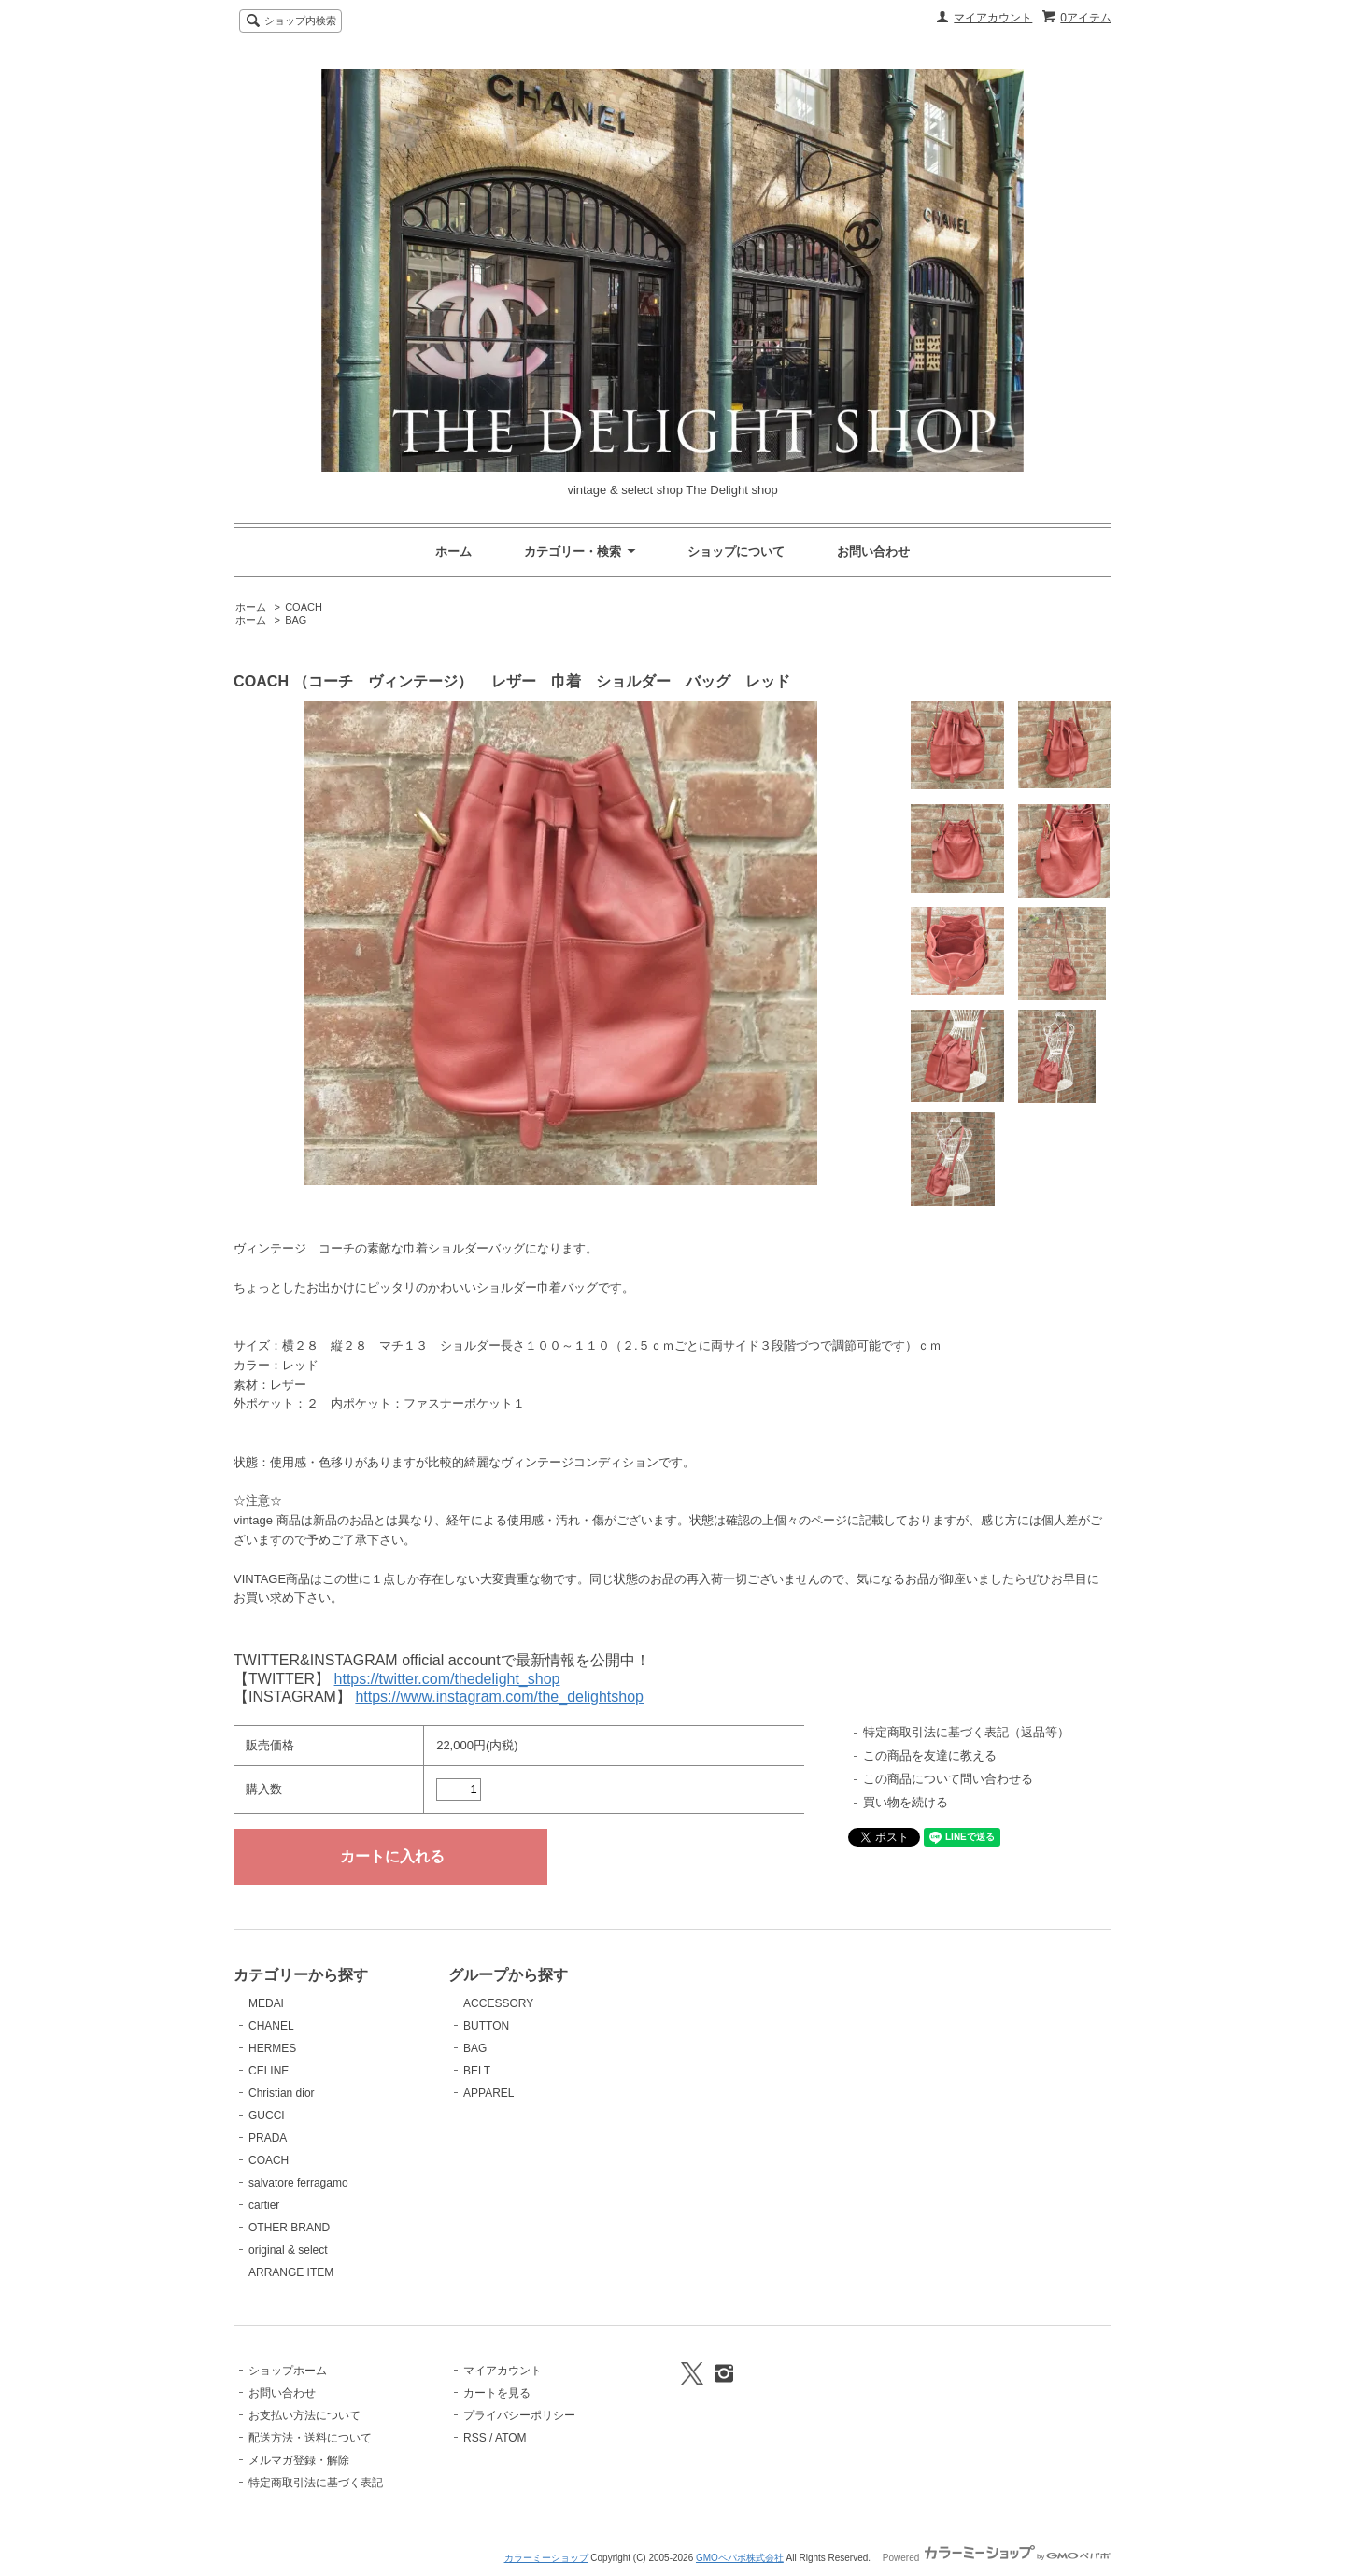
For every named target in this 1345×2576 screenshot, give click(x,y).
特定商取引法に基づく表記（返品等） (966, 1732)
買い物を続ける (905, 1802)
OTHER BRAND (289, 2227)
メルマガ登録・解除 (298, 2460)
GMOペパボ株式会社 (740, 2558)
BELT (476, 2070)
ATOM (511, 2437)
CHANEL (271, 2025)
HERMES (272, 2048)
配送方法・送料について (310, 2437)
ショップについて (736, 552)
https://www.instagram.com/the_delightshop (499, 1697)
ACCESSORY (498, 2003)
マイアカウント (993, 17)
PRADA (267, 2137)
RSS (475, 2437)
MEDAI (266, 2003)
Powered (997, 2558)
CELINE (268, 2070)
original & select (288, 2250)
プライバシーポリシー (519, 2415)
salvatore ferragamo (298, 2182)
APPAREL (488, 2093)
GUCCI (266, 2115)
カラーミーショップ (546, 2558)
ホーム (453, 552)
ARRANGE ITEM (290, 2272)
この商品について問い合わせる (948, 1779)
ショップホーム (287, 2370)
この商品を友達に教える (930, 1755)
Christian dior (281, 2093)
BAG (295, 620)
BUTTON (486, 2025)
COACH (303, 607)
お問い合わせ (873, 552)
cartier (263, 2205)
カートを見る (497, 2392)
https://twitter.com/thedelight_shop (447, 1679)
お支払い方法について (304, 2415)
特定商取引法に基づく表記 (315, 2482)
